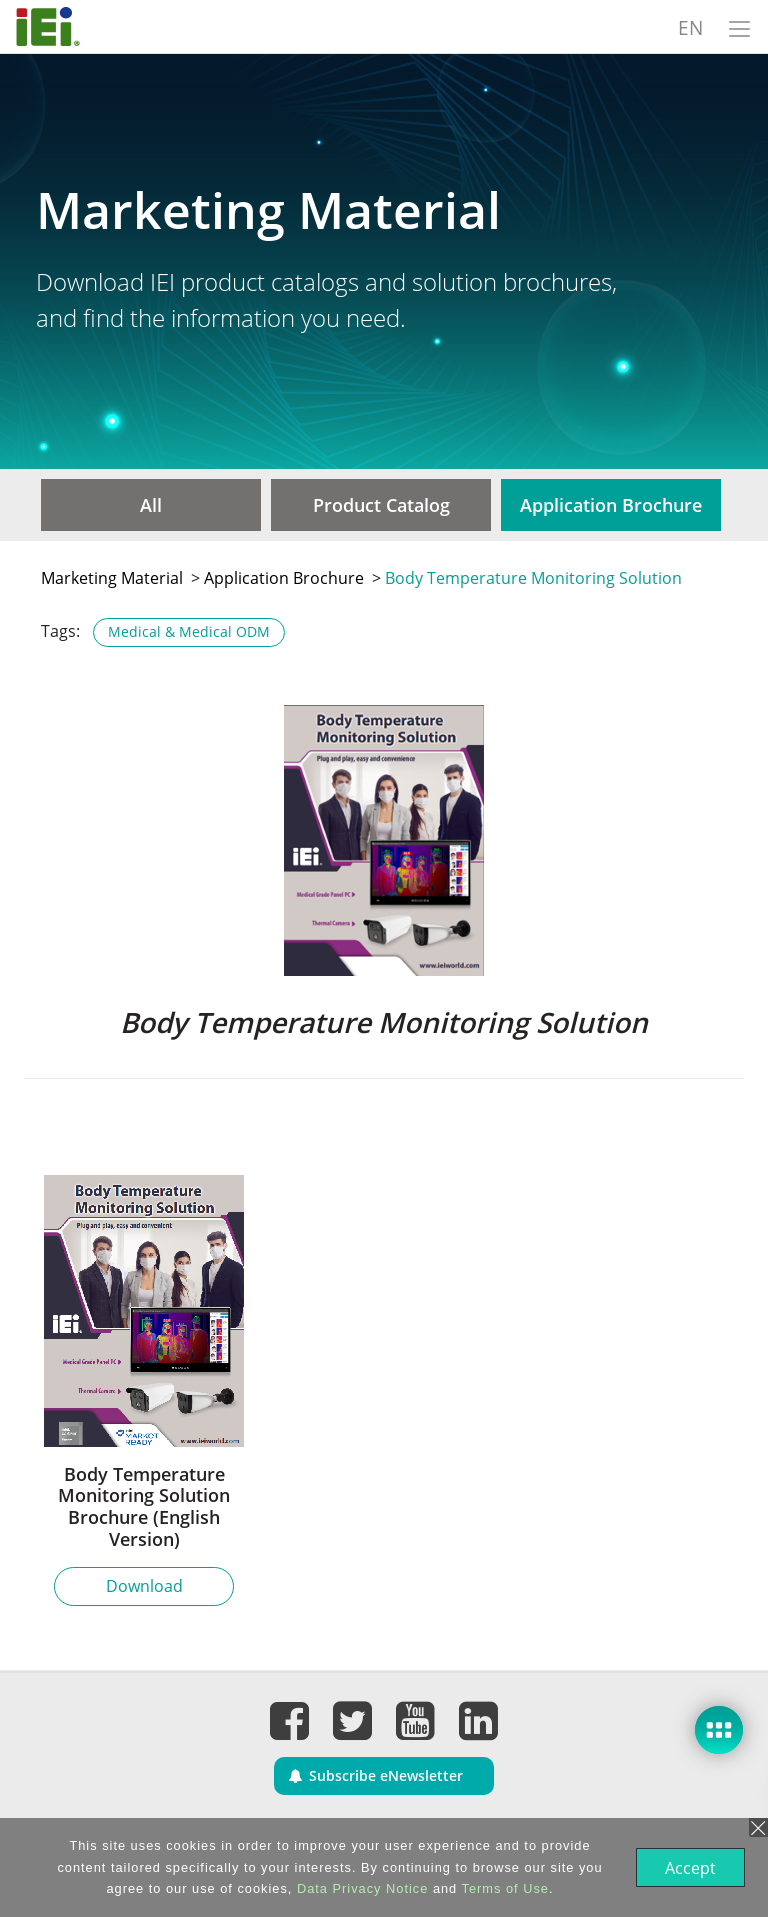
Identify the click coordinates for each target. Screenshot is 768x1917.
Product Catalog (381, 505)
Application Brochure (611, 505)
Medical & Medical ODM (189, 631)
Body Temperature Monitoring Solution (533, 578)
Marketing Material (112, 578)
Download (144, 1586)
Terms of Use (503, 1888)
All (151, 505)
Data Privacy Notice (360, 1888)
